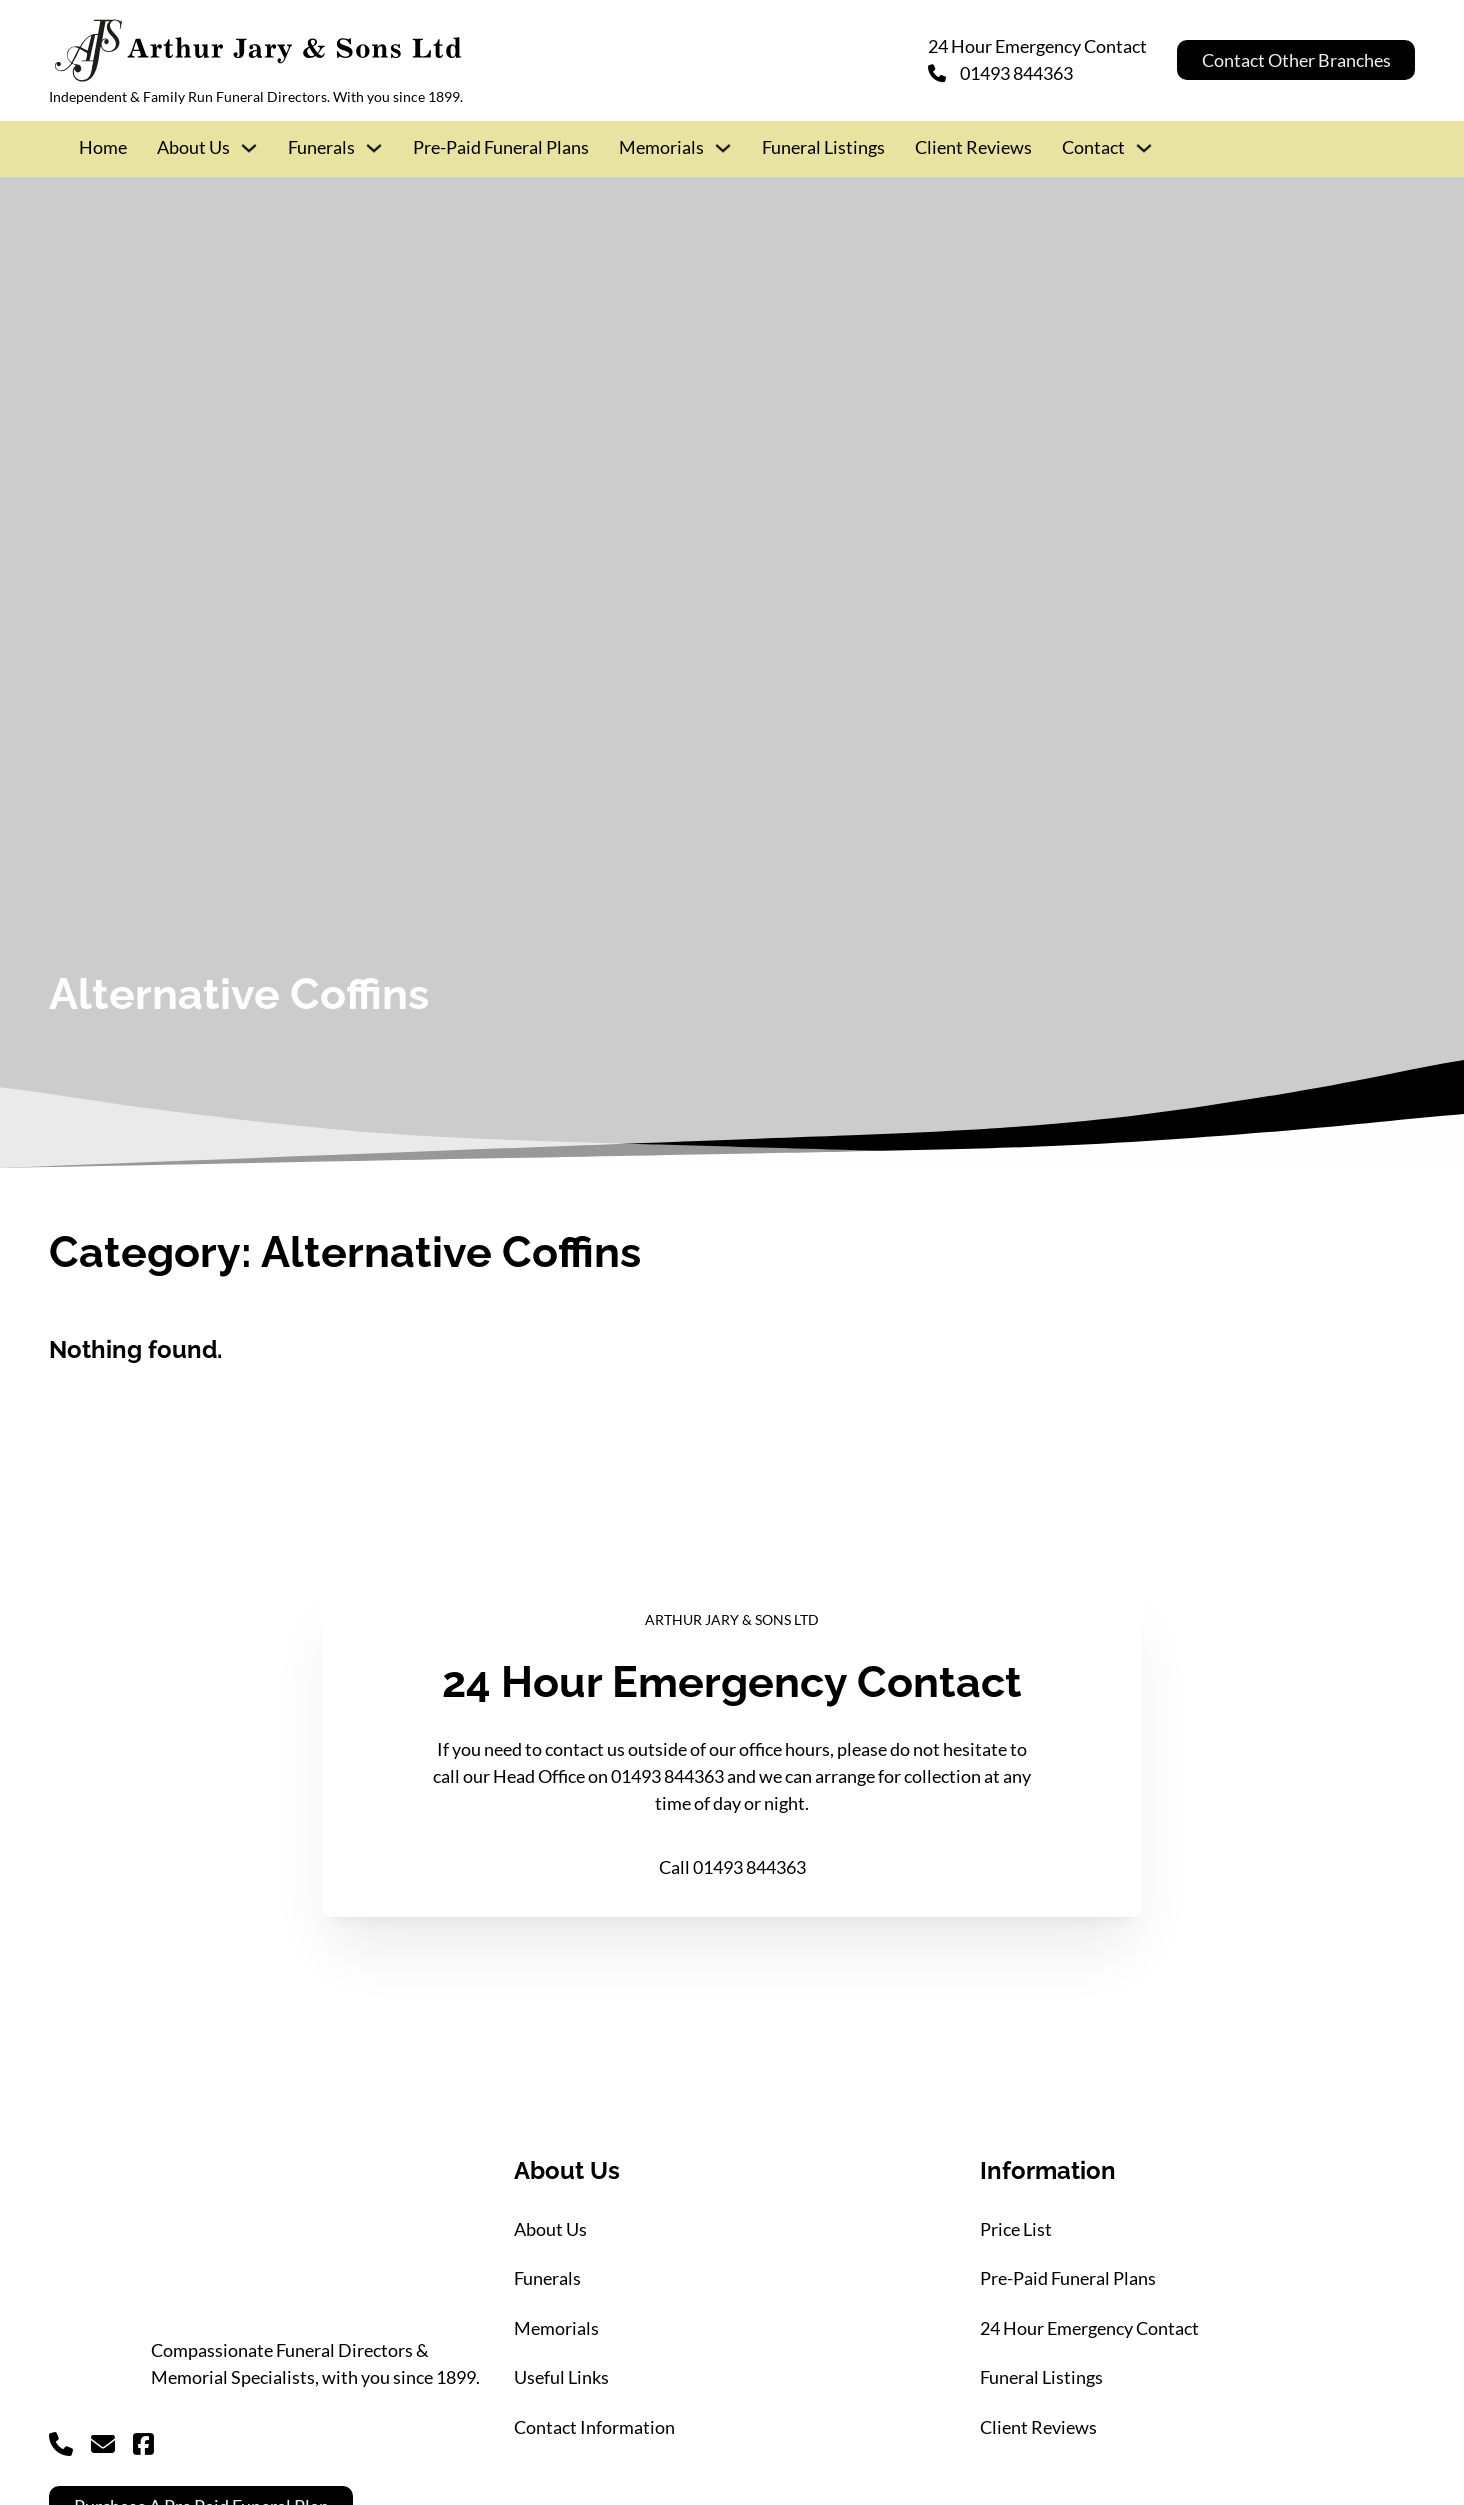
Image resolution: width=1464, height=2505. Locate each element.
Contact (1093, 147)
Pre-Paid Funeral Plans (501, 147)
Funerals (321, 147)
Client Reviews (973, 147)
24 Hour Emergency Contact (1089, 2328)
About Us (193, 147)
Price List (1016, 2229)
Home (103, 147)
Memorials (661, 147)
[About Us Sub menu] (249, 148)
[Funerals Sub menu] (374, 148)
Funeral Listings (823, 147)
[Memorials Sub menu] (723, 148)
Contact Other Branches (1296, 60)
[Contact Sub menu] (1144, 148)
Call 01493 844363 (732, 1867)
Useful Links (561, 2377)
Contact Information (594, 2427)
